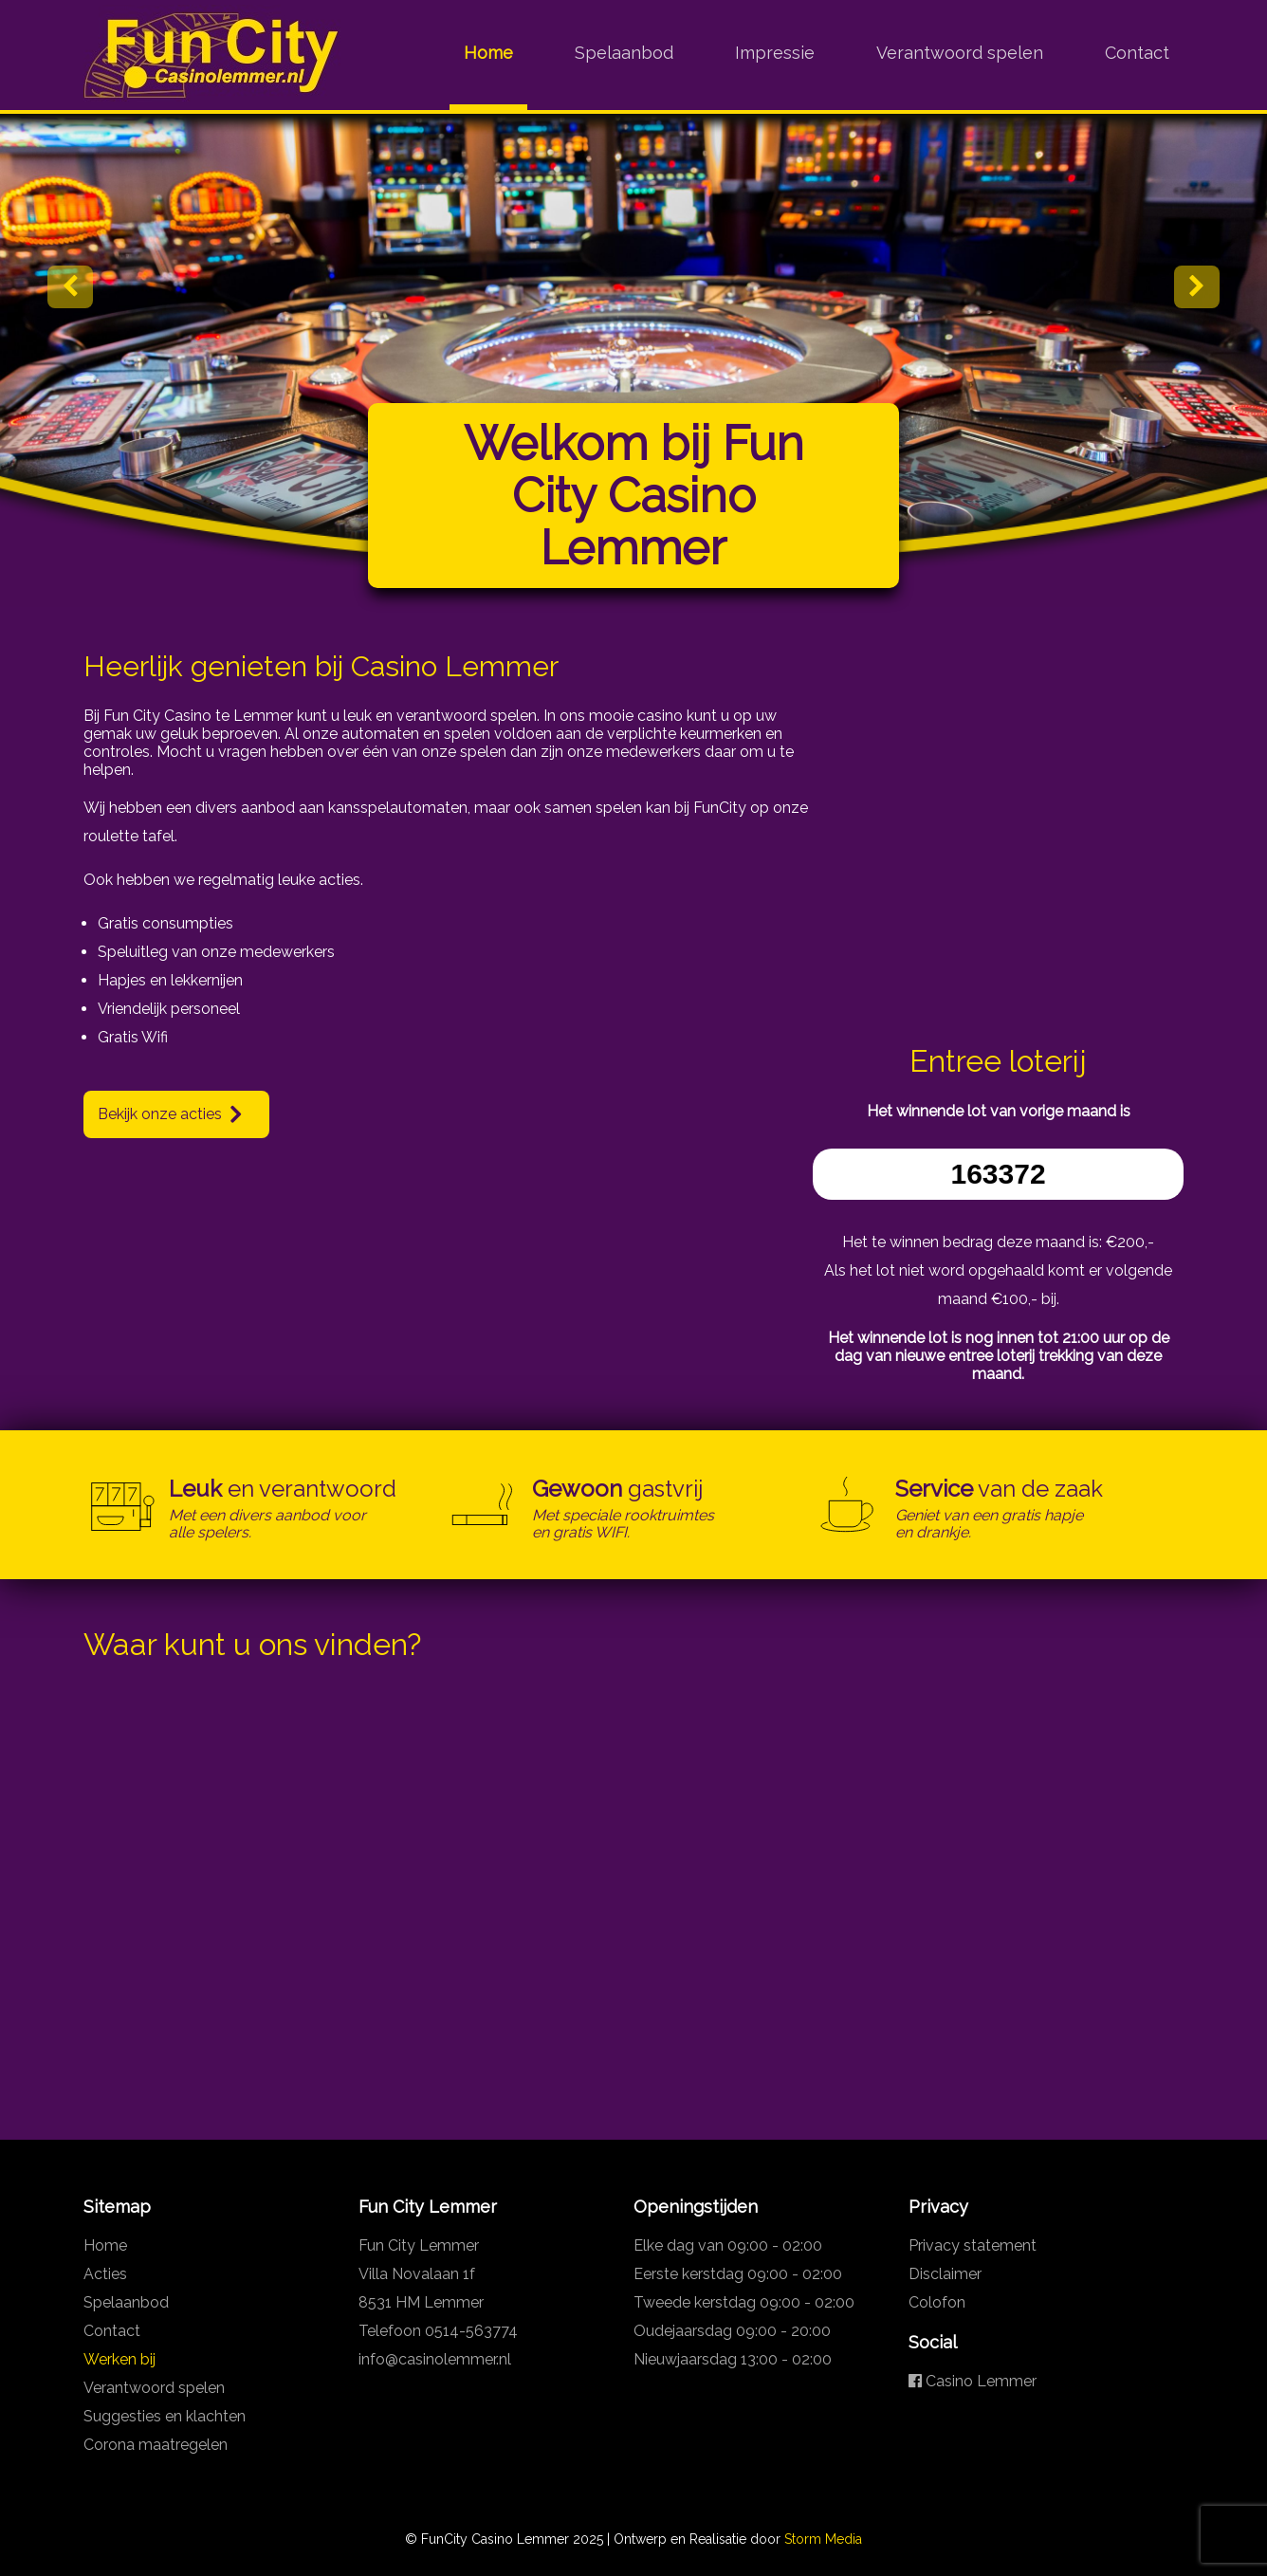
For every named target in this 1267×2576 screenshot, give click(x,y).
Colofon (937, 2302)
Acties (105, 2274)
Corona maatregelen (155, 2445)
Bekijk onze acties (160, 1114)
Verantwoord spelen (959, 53)
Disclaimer (945, 2274)
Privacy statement (973, 2245)
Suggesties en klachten (164, 2416)
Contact (1137, 53)
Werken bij (119, 2359)
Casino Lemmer (973, 2381)
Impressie (775, 53)
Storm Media (823, 2539)
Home (488, 53)
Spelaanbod (624, 53)
